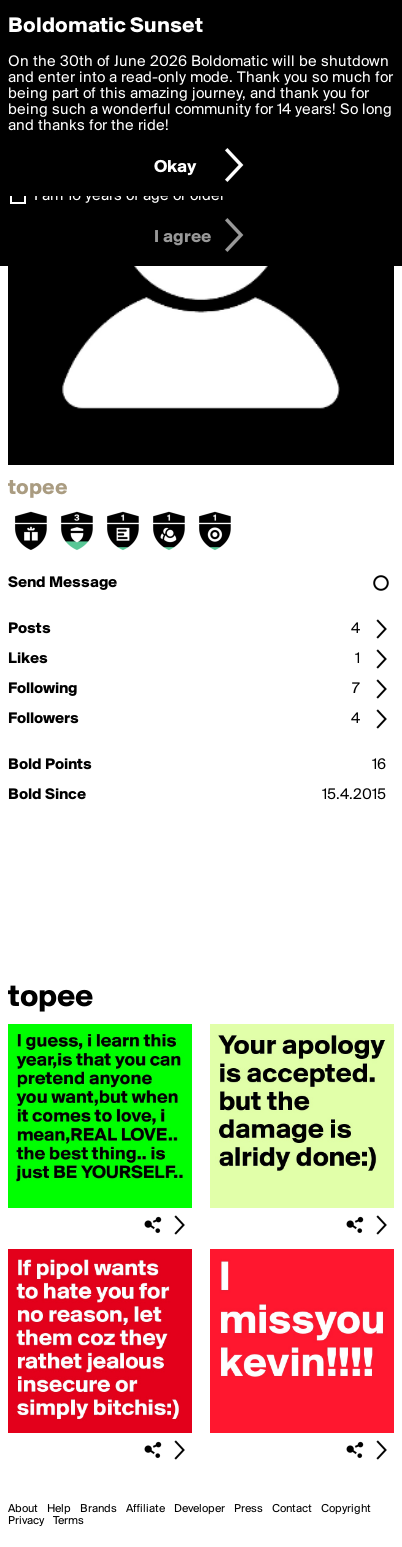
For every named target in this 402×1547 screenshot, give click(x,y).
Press (248, 1509)
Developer (199, 1509)
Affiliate (145, 1509)
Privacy (26, 1521)
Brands (98, 1509)
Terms (68, 1521)
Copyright (346, 1509)
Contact (292, 1509)
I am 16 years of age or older (129, 196)
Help (59, 1509)
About (23, 1509)
